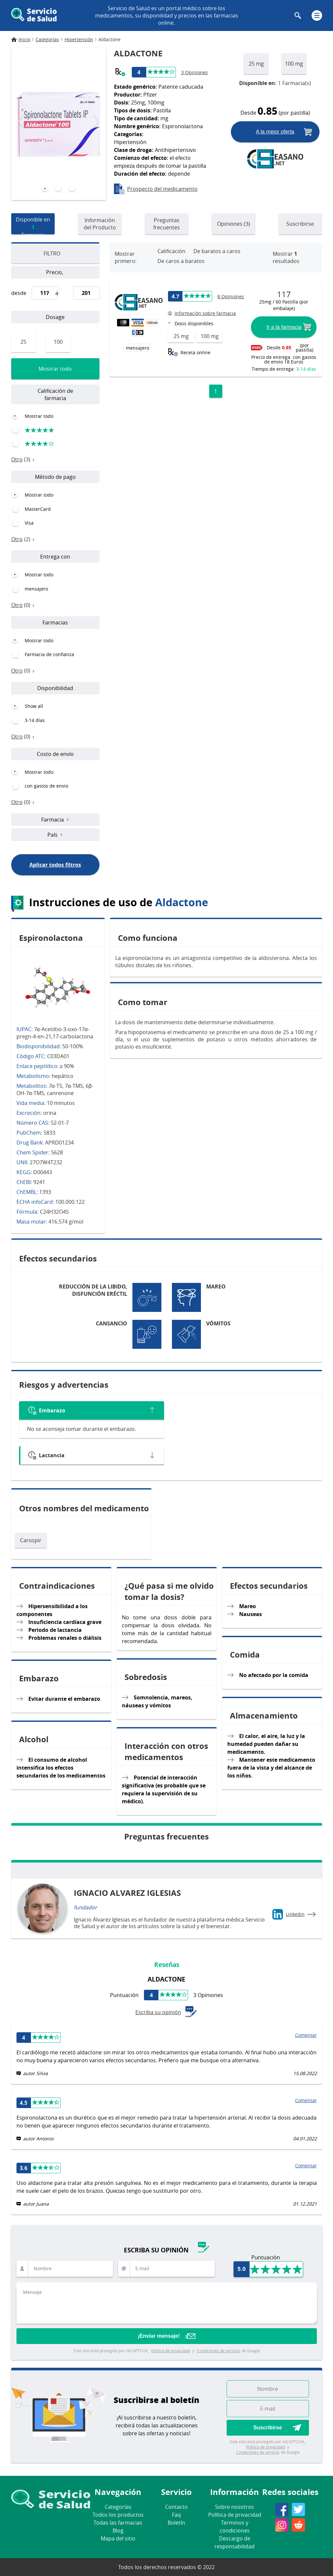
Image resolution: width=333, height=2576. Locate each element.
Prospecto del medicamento (162, 188)
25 (23, 341)
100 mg (294, 63)
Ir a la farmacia (283, 327)
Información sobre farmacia (205, 313)
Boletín (176, 2522)
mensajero (36, 589)
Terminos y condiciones (235, 2526)
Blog (118, 2530)
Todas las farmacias (118, 2522)
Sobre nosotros (234, 2506)
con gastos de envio (46, 786)
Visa (29, 523)
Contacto (176, 2506)
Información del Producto (100, 224)
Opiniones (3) (233, 223)
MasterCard (38, 509)
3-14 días (35, 720)
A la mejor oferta (275, 131)
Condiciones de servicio (218, 2350)
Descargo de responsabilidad (234, 2542)
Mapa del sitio (118, 2538)
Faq (176, 2514)
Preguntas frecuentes (166, 224)
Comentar (306, 2035)
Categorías (118, 2506)
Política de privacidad (170, 2350)
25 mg (256, 63)
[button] (45, 189)
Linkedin (295, 1914)
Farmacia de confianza (49, 654)
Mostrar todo (55, 368)
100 (58, 341)
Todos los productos (118, 2514)
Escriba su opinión (166, 2012)
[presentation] (20, 122)
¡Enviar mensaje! (159, 2336)
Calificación (171, 251)
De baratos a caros (216, 251)
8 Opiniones (230, 296)
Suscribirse (300, 223)
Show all (34, 706)
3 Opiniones (194, 72)
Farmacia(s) (275, 83)
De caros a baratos (181, 261)
